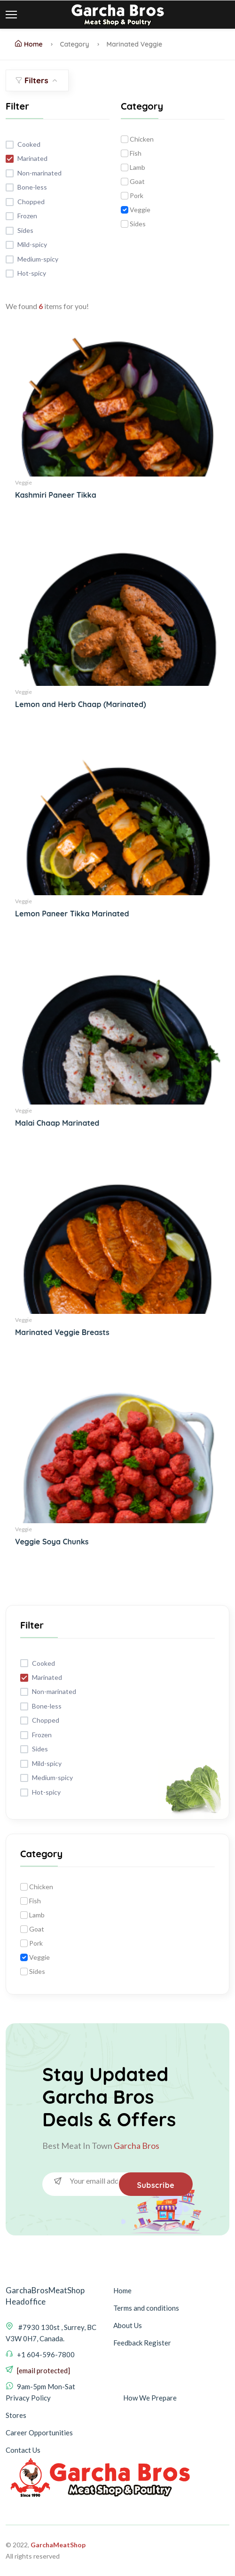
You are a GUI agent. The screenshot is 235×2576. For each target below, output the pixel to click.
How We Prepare (150, 2397)
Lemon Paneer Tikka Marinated (72, 913)
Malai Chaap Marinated (57, 1123)
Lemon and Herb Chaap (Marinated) (80, 704)
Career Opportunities (39, 2432)
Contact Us (23, 2450)
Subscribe (155, 2185)
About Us (127, 2325)
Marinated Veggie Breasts (62, 1332)
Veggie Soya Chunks (51, 1541)
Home (29, 44)
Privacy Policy (28, 2397)
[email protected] (43, 2370)
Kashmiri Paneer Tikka (55, 495)
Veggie (23, 482)
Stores (16, 2415)
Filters (37, 80)
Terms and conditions (146, 2308)
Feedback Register (142, 2342)
